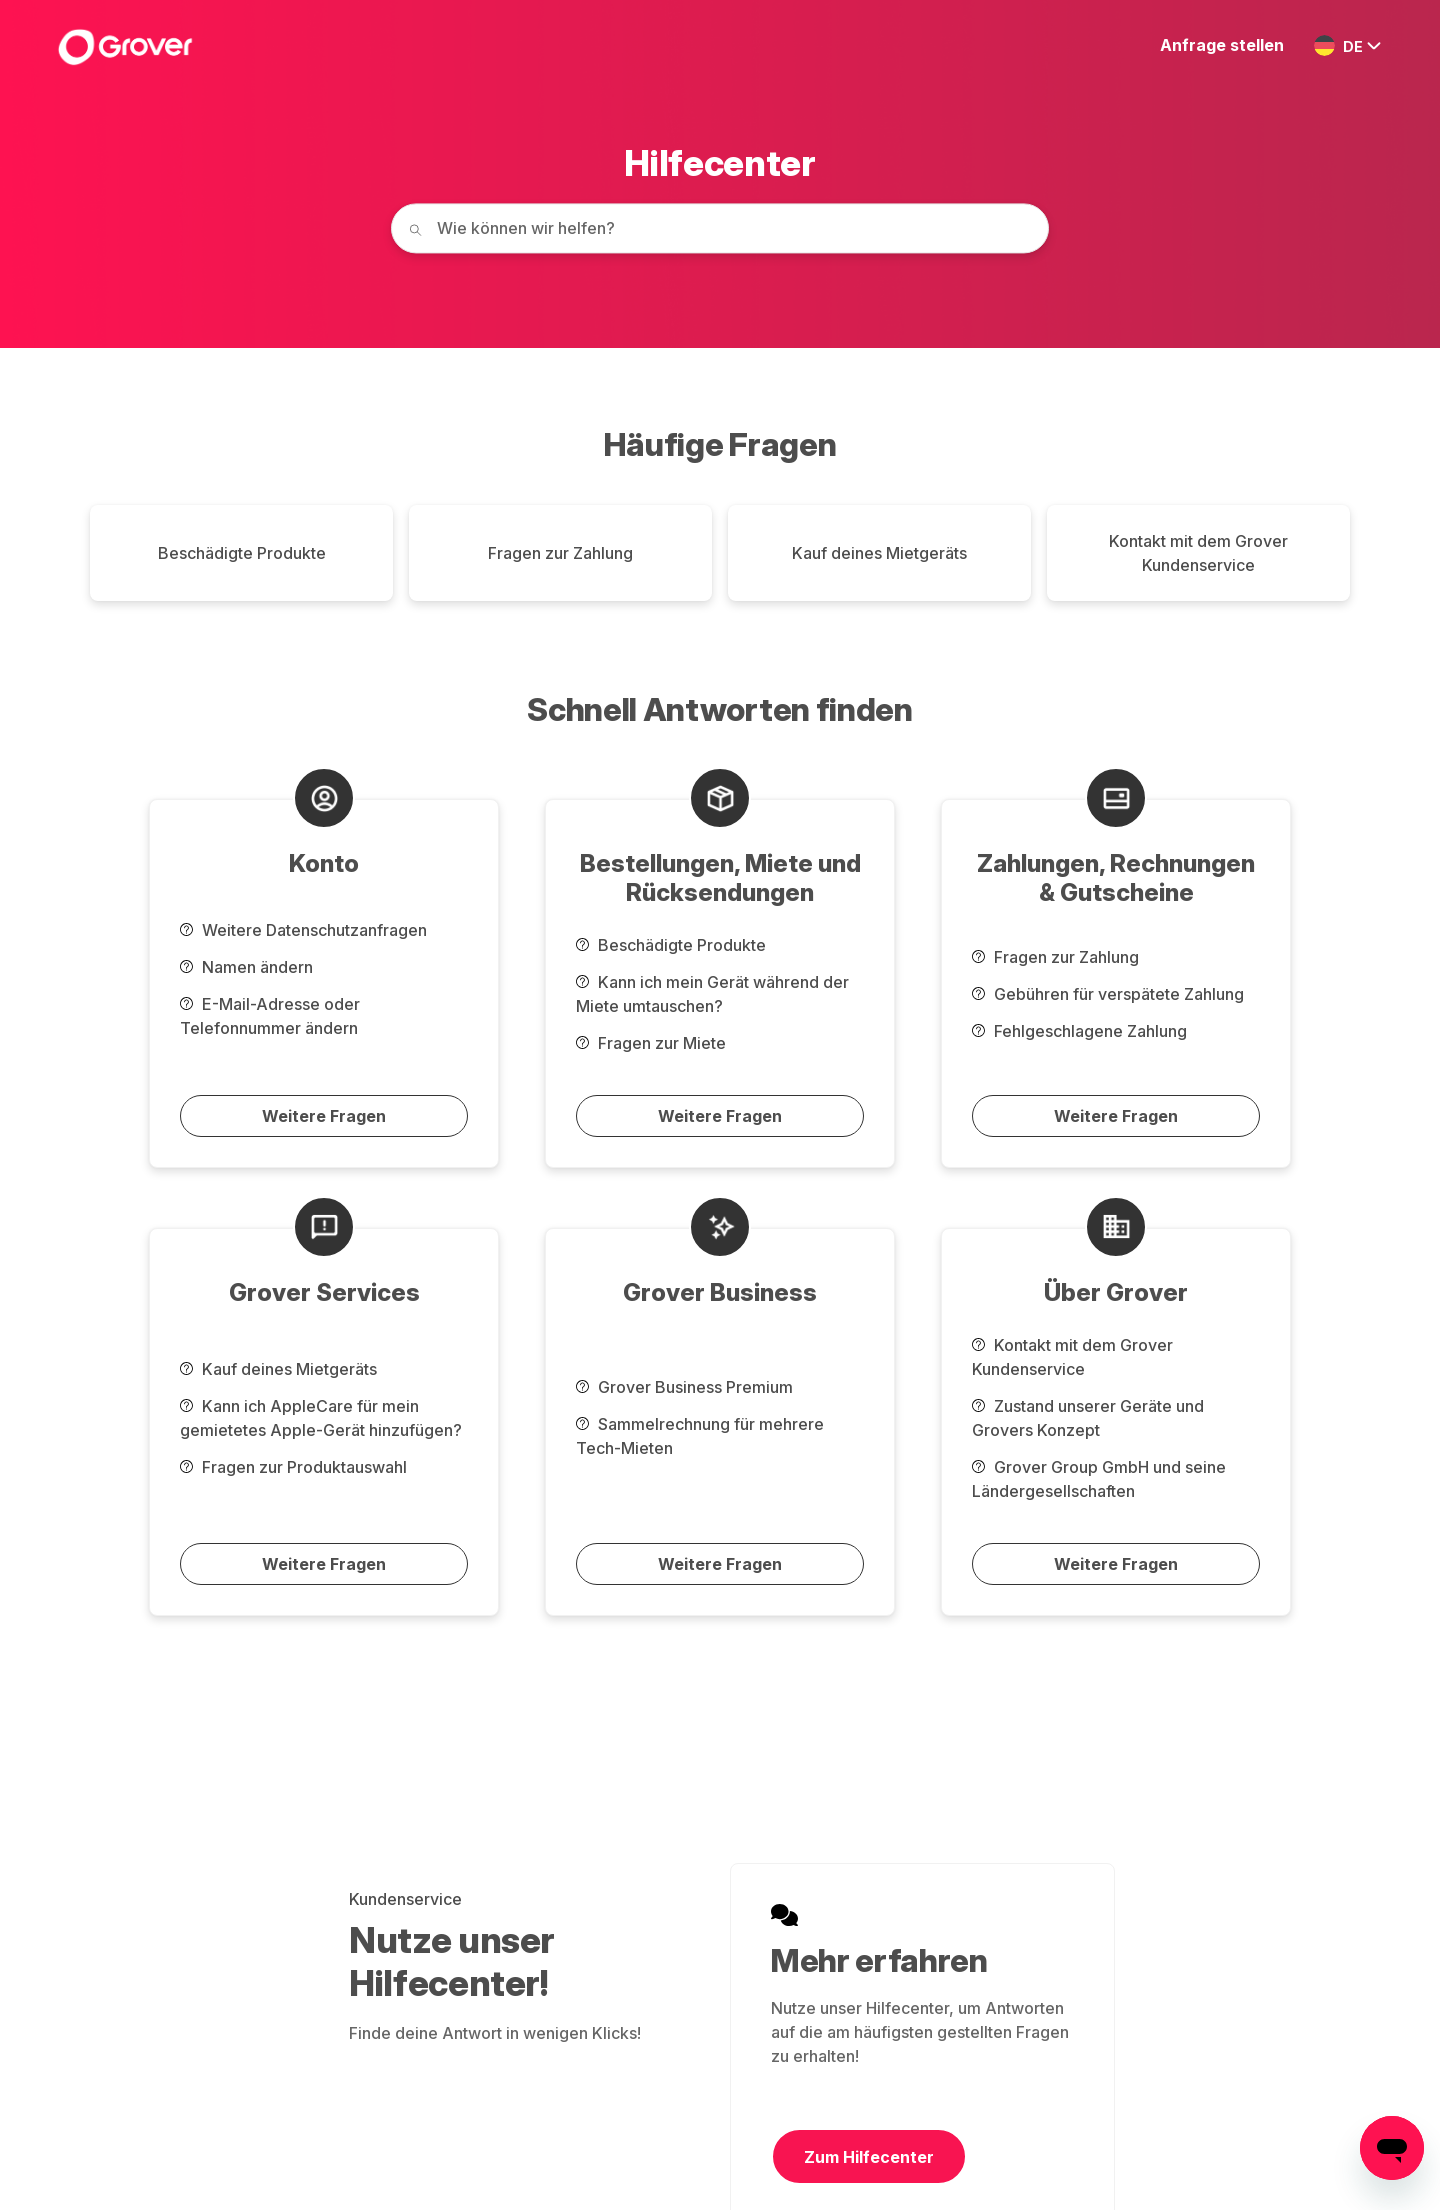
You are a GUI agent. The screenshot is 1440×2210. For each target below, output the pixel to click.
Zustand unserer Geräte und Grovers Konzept (1088, 1418)
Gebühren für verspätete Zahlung (1108, 994)
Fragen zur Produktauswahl (293, 1467)
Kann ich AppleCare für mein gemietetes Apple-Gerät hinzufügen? (321, 1418)
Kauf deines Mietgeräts (879, 553)
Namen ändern (246, 967)
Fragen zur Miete (651, 1043)
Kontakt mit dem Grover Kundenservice (1198, 553)
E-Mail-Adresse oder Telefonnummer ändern (270, 1016)
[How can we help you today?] (720, 228)
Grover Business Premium (684, 1387)
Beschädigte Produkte (242, 553)
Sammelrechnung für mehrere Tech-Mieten (700, 1436)
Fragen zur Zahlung (560, 553)
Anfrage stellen (1222, 45)
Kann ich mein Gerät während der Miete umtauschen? (712, 994)
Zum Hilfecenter (869, 2157)
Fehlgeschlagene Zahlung (1079, 1031)
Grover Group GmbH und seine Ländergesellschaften (1099, 1479)
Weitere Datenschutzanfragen (303, 930)
